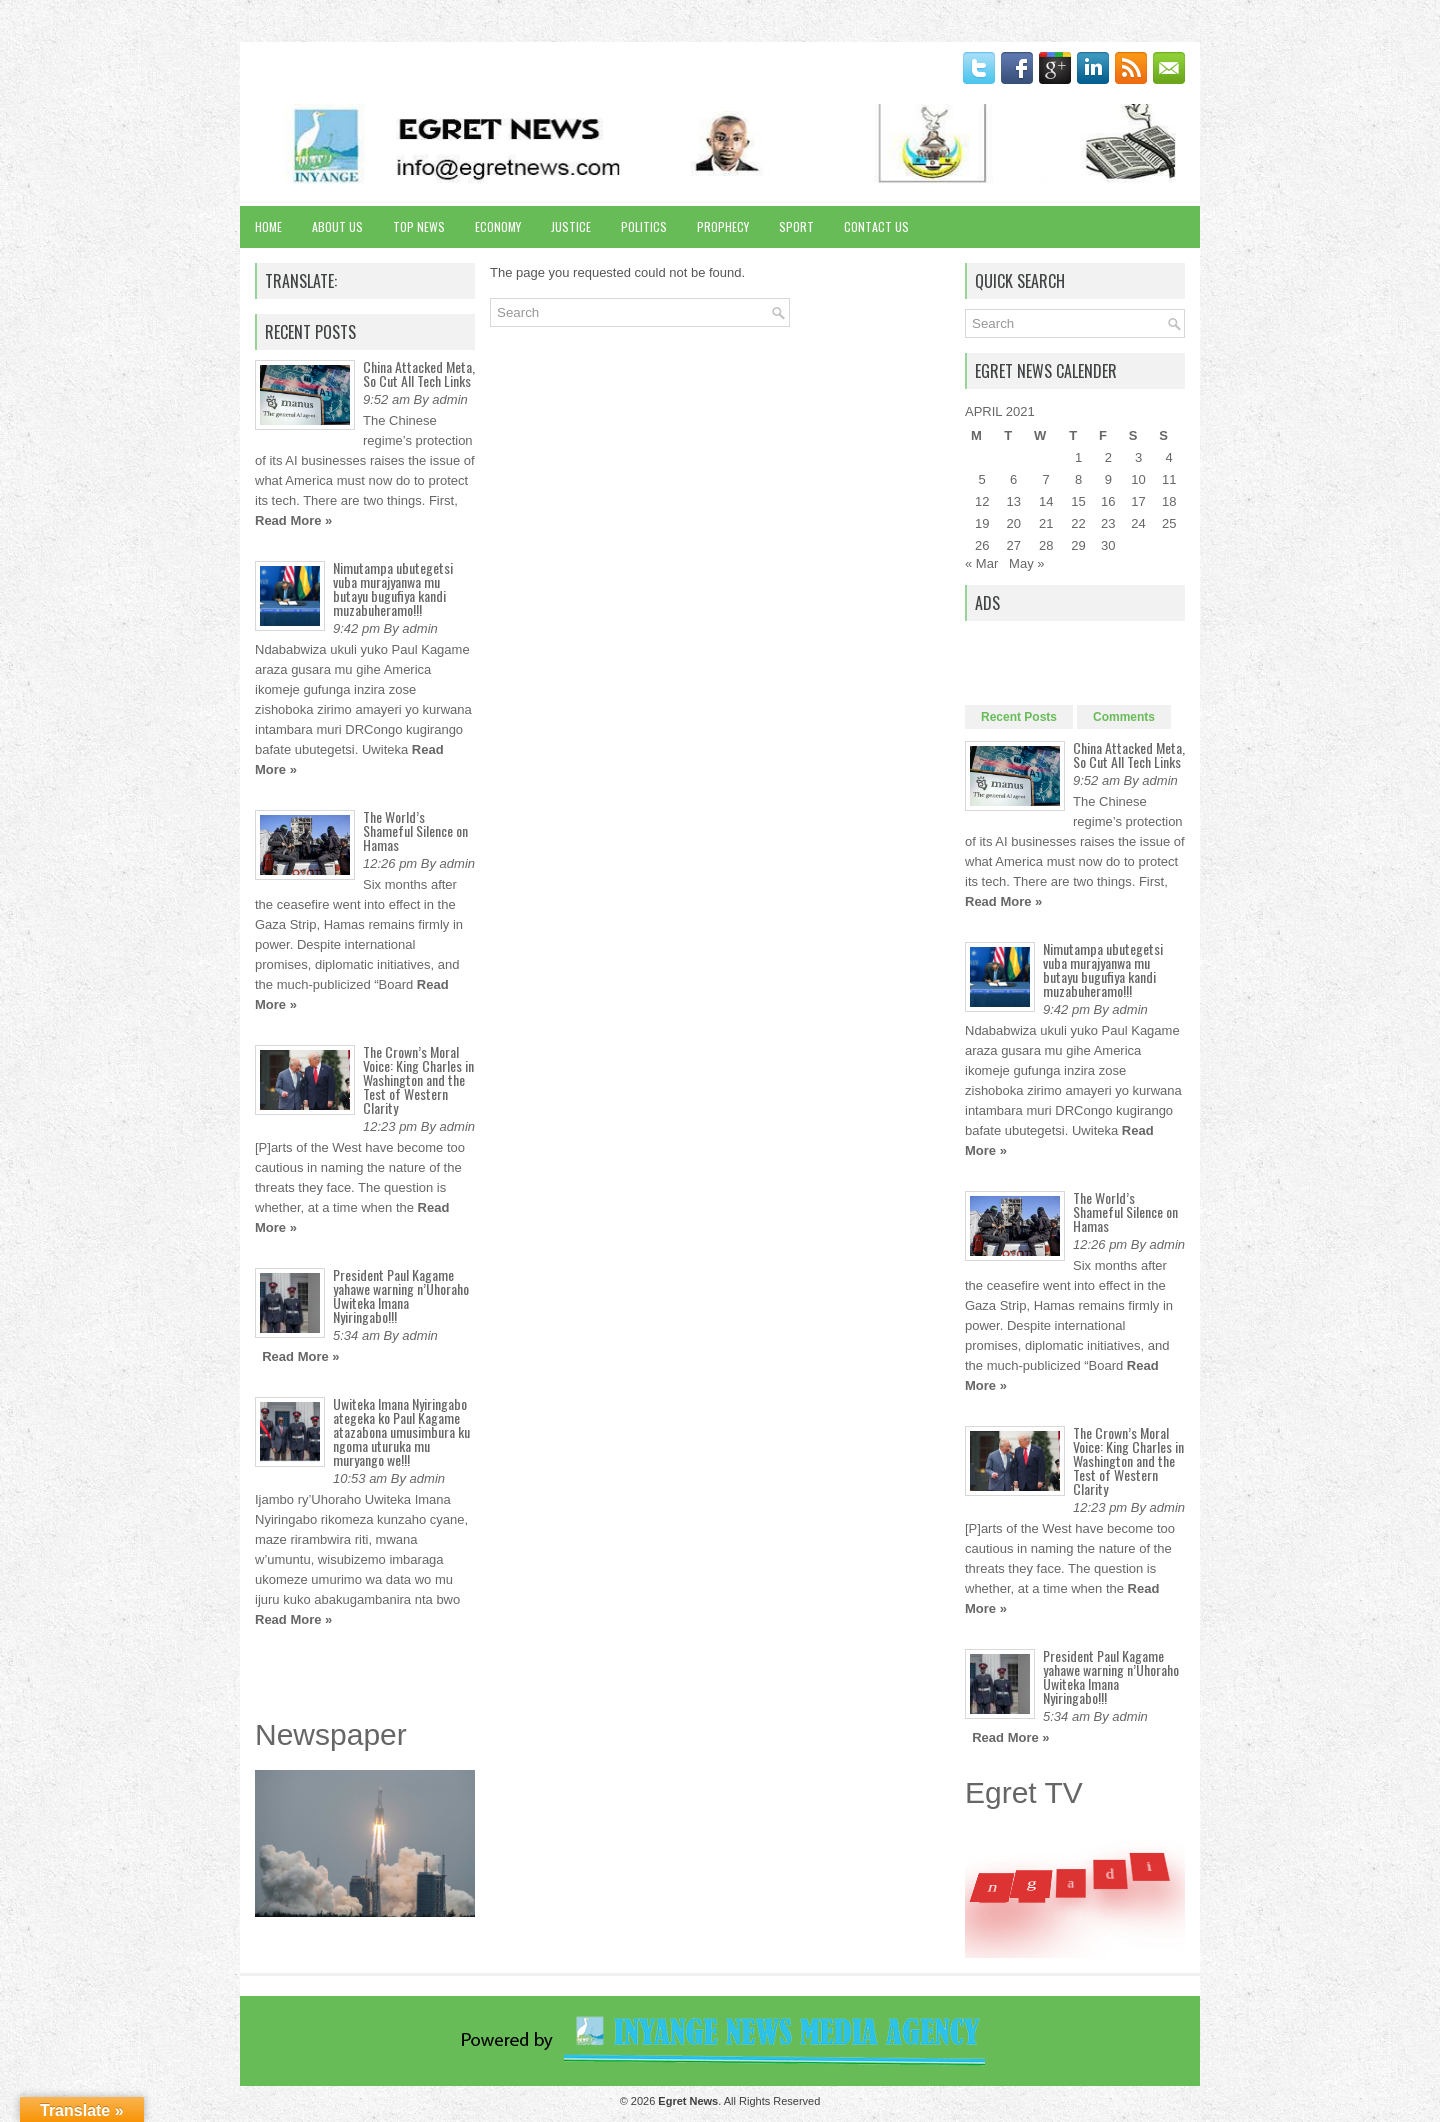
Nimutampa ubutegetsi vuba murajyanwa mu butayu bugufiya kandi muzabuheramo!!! (393, 588)
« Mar (981, 563)
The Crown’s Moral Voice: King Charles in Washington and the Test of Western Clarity (418, 1079)
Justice (571, 226)
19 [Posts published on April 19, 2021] (982, 523)
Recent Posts (1019, 717)
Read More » (293, 520)
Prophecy (723, 226)
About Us (337, 226)
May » (1026, 563)
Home (268, 226)
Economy (498, 226)
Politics (644, 226)
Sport (796, 226)
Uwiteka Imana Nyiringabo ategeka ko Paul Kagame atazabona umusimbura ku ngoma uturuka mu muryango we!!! (401, 1431)
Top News (419, 226)
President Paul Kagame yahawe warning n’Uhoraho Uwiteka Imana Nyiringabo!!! (401, 1295)
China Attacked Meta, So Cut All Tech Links (419, 373)
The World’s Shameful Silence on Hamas (415, 830)
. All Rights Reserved (739, 2101)
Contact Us (876, 226)
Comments (1124, 717)
